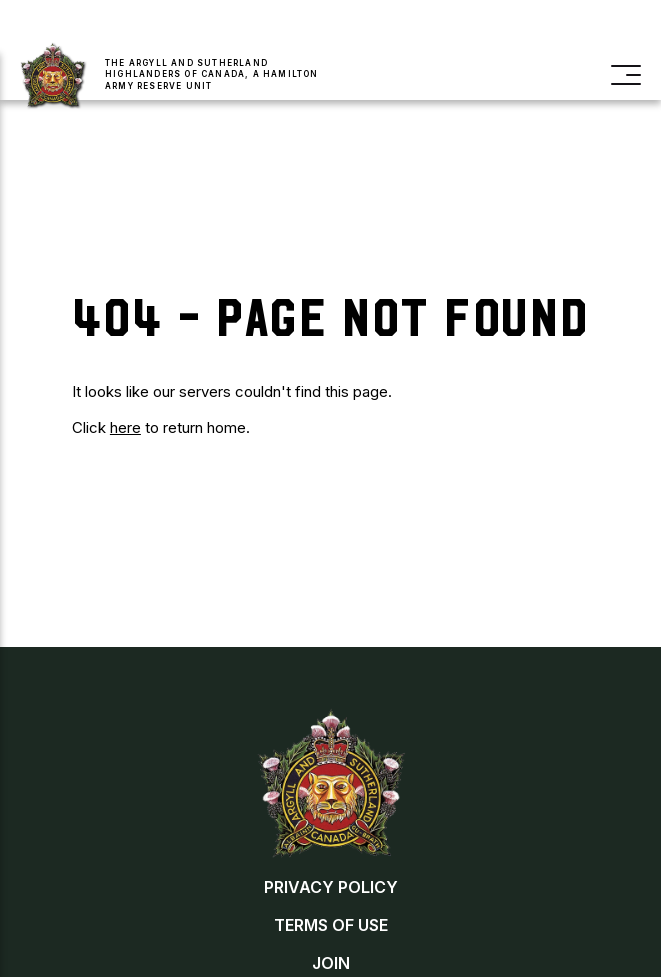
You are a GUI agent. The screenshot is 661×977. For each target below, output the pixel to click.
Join (205, 25)
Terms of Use (331, 925)
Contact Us (452, 25)
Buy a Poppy (327, 25)
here (125, 427)
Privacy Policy (331, 887)
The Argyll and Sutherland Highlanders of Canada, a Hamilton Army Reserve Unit (212, 74)
